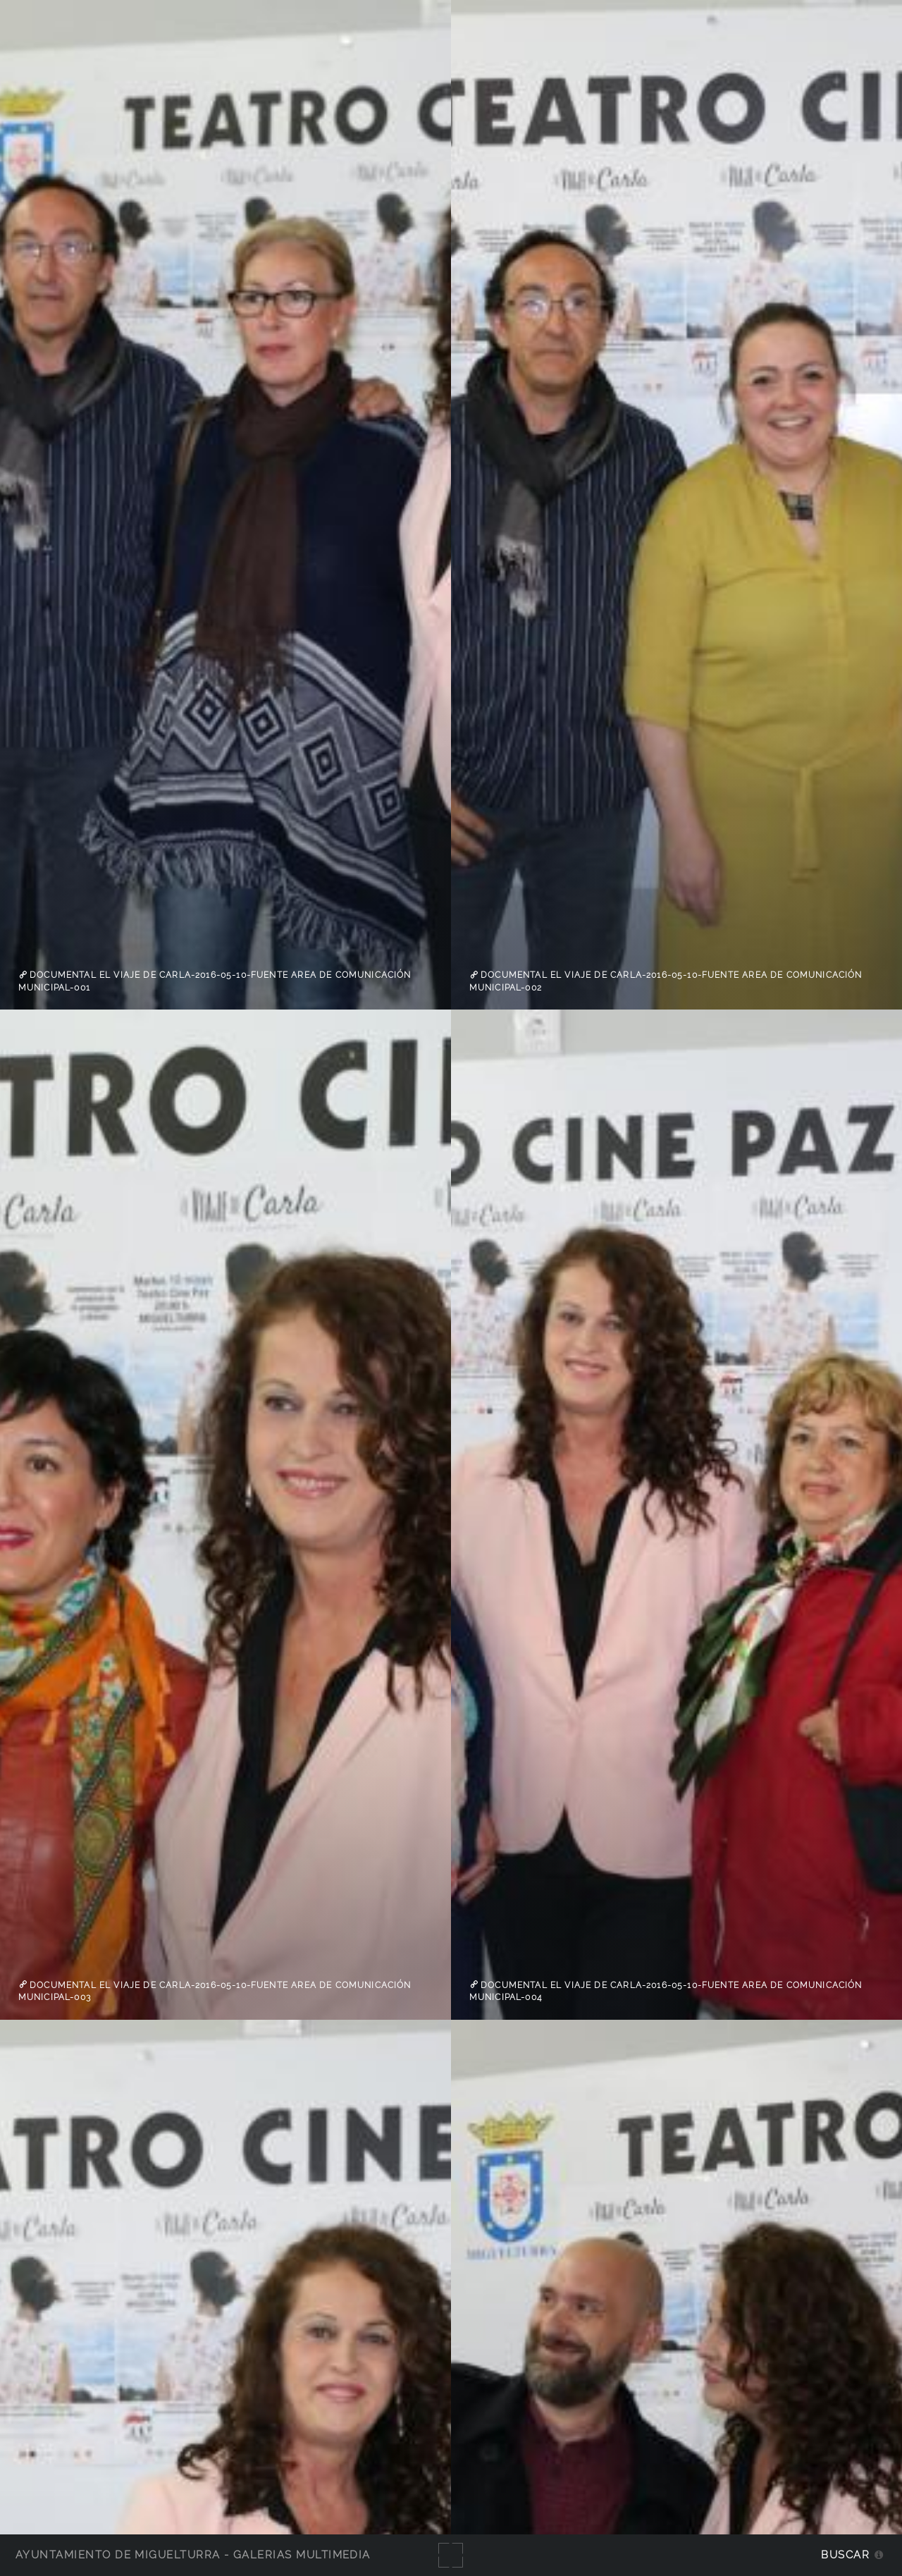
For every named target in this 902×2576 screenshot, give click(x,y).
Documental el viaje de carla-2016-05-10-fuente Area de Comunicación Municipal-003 (215, 1991)
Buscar (845, 2554)
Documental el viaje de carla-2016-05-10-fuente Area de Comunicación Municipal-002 (666, 981)
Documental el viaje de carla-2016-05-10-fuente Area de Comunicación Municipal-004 (666, 1991)
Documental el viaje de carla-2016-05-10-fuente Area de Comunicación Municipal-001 (215, 981)
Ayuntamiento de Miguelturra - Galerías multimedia (193, 2554)
